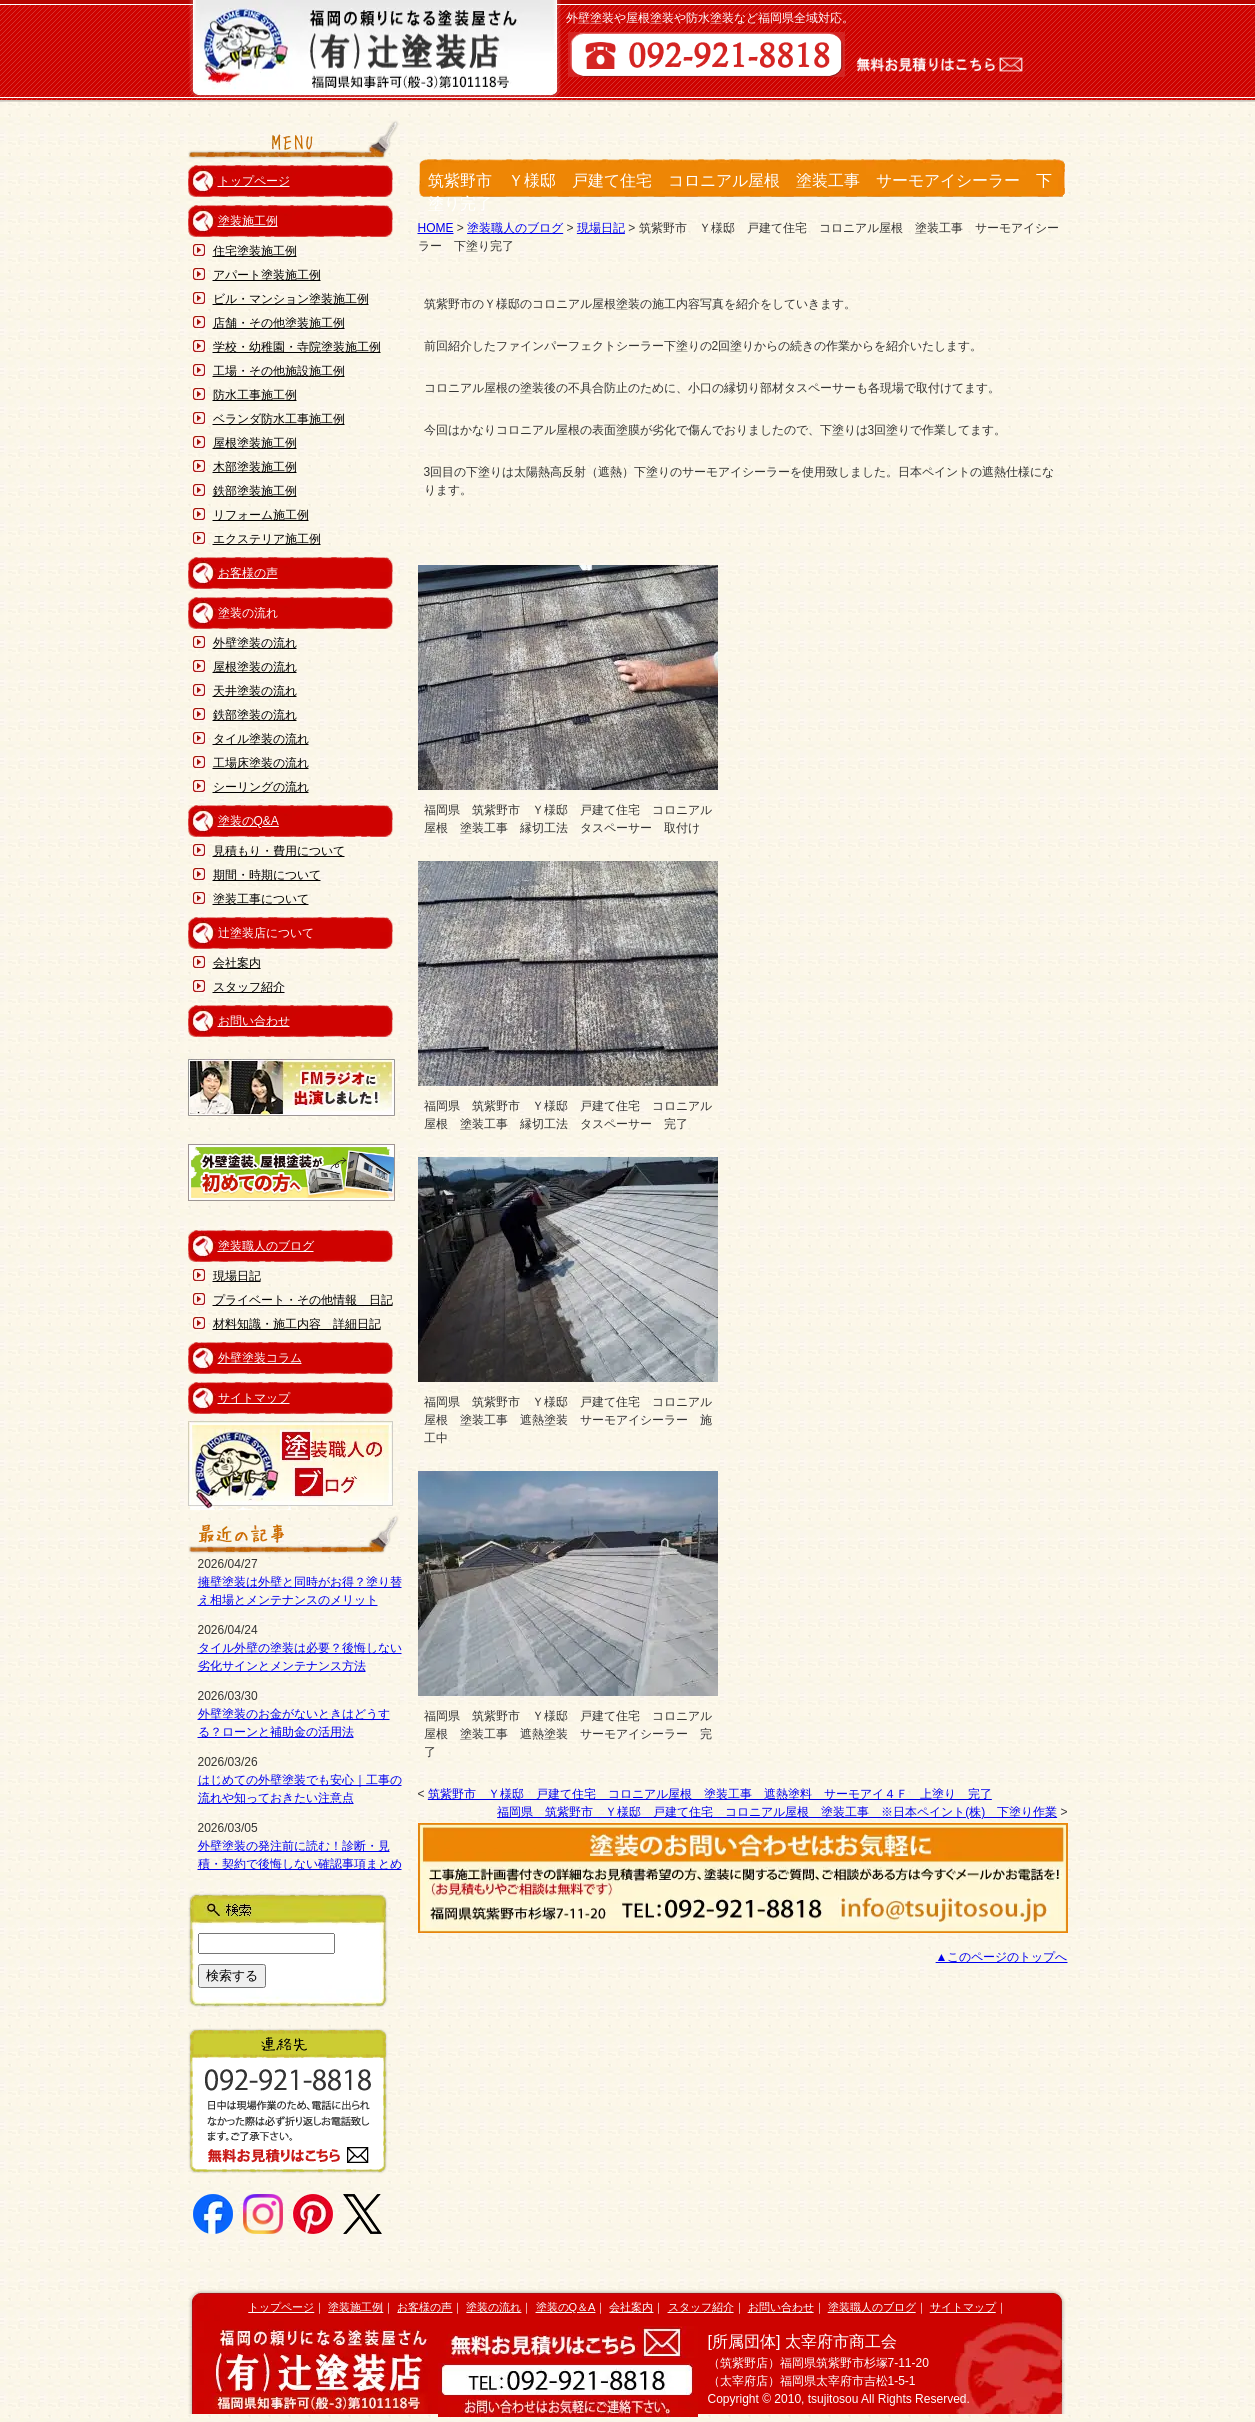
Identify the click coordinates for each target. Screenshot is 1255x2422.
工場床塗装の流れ (261, 763)
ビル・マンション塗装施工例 (291, 299)
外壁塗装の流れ (255, 643)
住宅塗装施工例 (255, 251)
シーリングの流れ (261, 787)
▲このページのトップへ (1002, 1957)
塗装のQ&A (248, 821)
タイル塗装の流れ (261, 739)
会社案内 (237, 963)
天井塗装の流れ (255, 691)
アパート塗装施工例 (267, 275)
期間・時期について (267, 875)
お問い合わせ (254, 1021)
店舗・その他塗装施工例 (279, 323)
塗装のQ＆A (566, 2307)
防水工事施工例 (255, 395)
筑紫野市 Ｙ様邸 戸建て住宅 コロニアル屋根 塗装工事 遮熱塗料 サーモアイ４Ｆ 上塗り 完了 (710, 1794)
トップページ (254, 181)
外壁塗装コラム (260, 1358)
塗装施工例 (248, 221)
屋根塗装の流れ (255, 667)
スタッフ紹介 (249, 987)
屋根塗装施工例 (255, 443)
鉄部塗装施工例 (255, 491)
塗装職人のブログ (266, 1246)
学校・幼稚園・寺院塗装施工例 (297, 347)
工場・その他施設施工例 (279, 371)
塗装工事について (261, 899)
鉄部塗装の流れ (255, 715)
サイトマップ (254, 1398)
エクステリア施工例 (267, 539)
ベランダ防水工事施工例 (279, 419)
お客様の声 (248, 573)
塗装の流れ (493, 2307)
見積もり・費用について (279, 851)
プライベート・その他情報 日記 (303, 1300)
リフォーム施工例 (261, 515)
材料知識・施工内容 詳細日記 (297, 1324)
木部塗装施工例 (255, 467)
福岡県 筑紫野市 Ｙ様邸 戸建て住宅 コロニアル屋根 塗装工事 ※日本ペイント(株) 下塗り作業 (777, 1812)
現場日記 (237, 1276)
